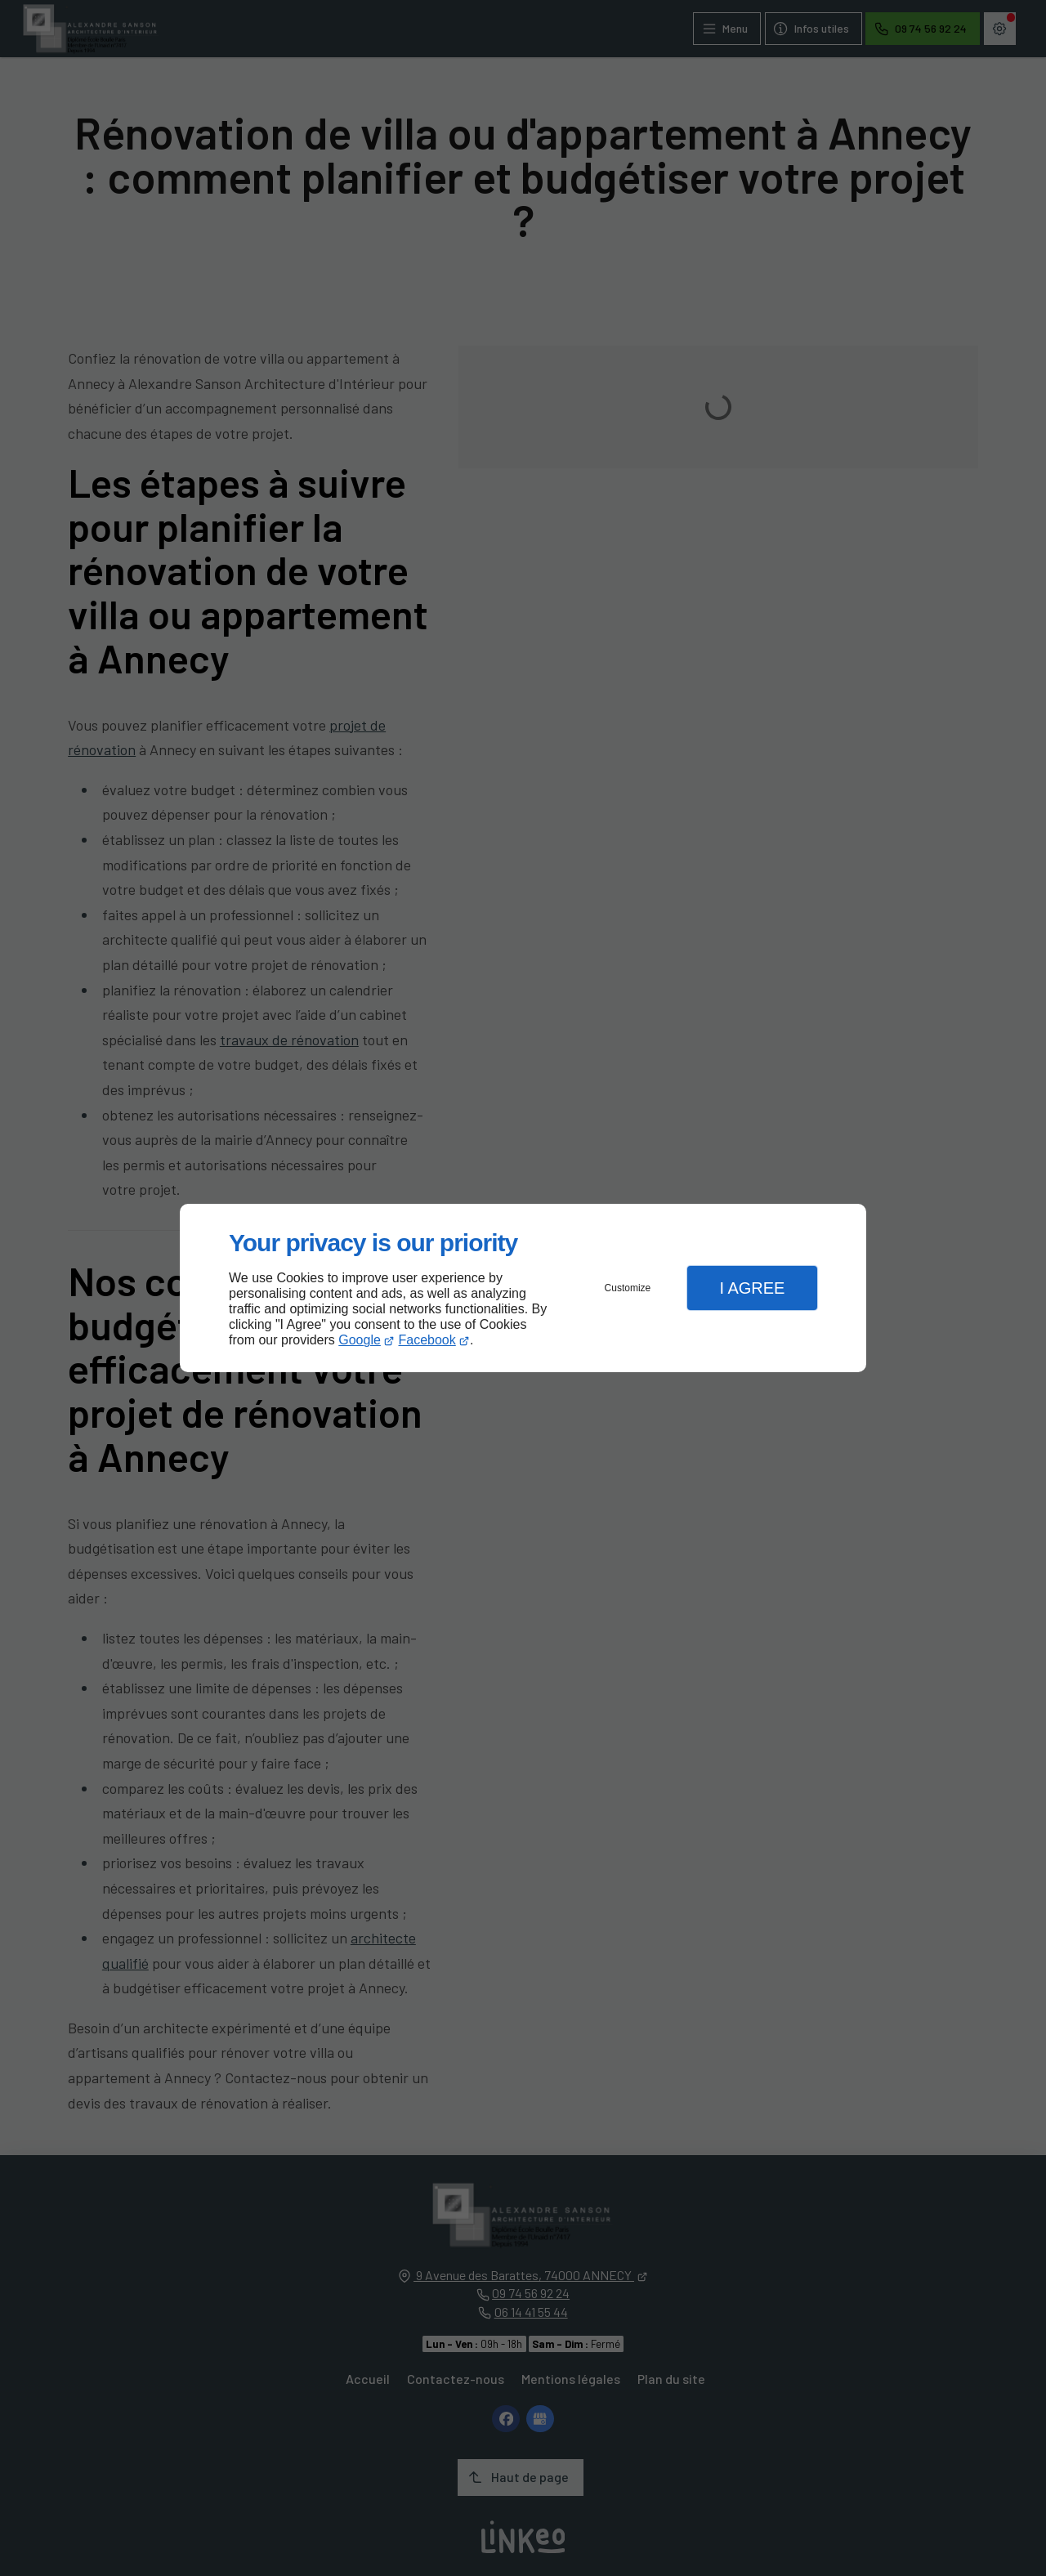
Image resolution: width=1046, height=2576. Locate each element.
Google (359, 1340)
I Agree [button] (751, 1288)
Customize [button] (628, 1288)
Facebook (427, 1340)
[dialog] (523, 1288)
